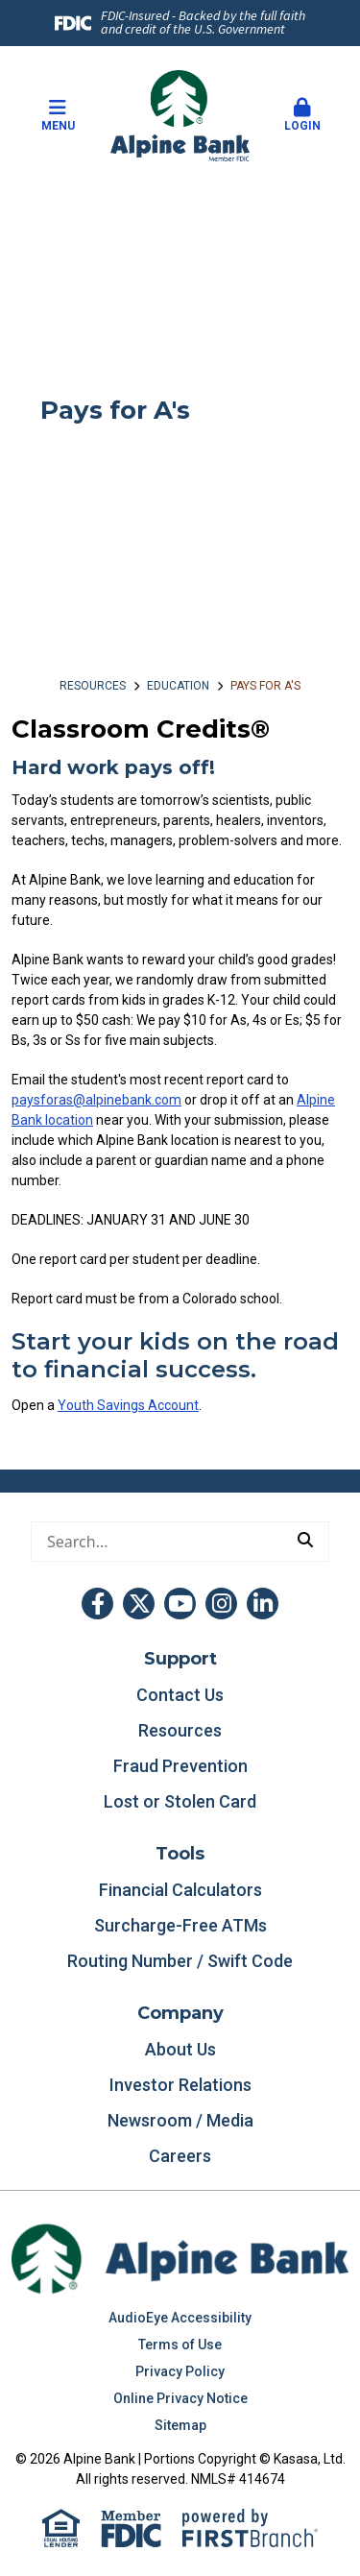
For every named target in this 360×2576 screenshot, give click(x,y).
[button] (302, 116)
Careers (180, 2156)
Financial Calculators (180, 1890)
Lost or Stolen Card (180, 1801)
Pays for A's (265, 686)
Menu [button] (58, 115)
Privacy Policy (180, 2371)
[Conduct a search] (157, 1541)
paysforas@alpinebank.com (96, 1099)
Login (302, 115)
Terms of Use (180, 2344)
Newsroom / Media (180, 2120)
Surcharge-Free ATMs (180, 1925)
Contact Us (180, 1695)
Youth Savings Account (128, 1405)
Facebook (97, 1603)
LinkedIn (262, 1603)
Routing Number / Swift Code (180, 1961)
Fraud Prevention (180, 1766)
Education (178, 686)
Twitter (139, 1603)
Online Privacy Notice (180, 2398)
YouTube (180, 1603)
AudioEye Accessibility (180, 2317)
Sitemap (180, 2425)
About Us (180, 2049)
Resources (93, 686)
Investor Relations (180, 2085)
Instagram (221, 1603)
